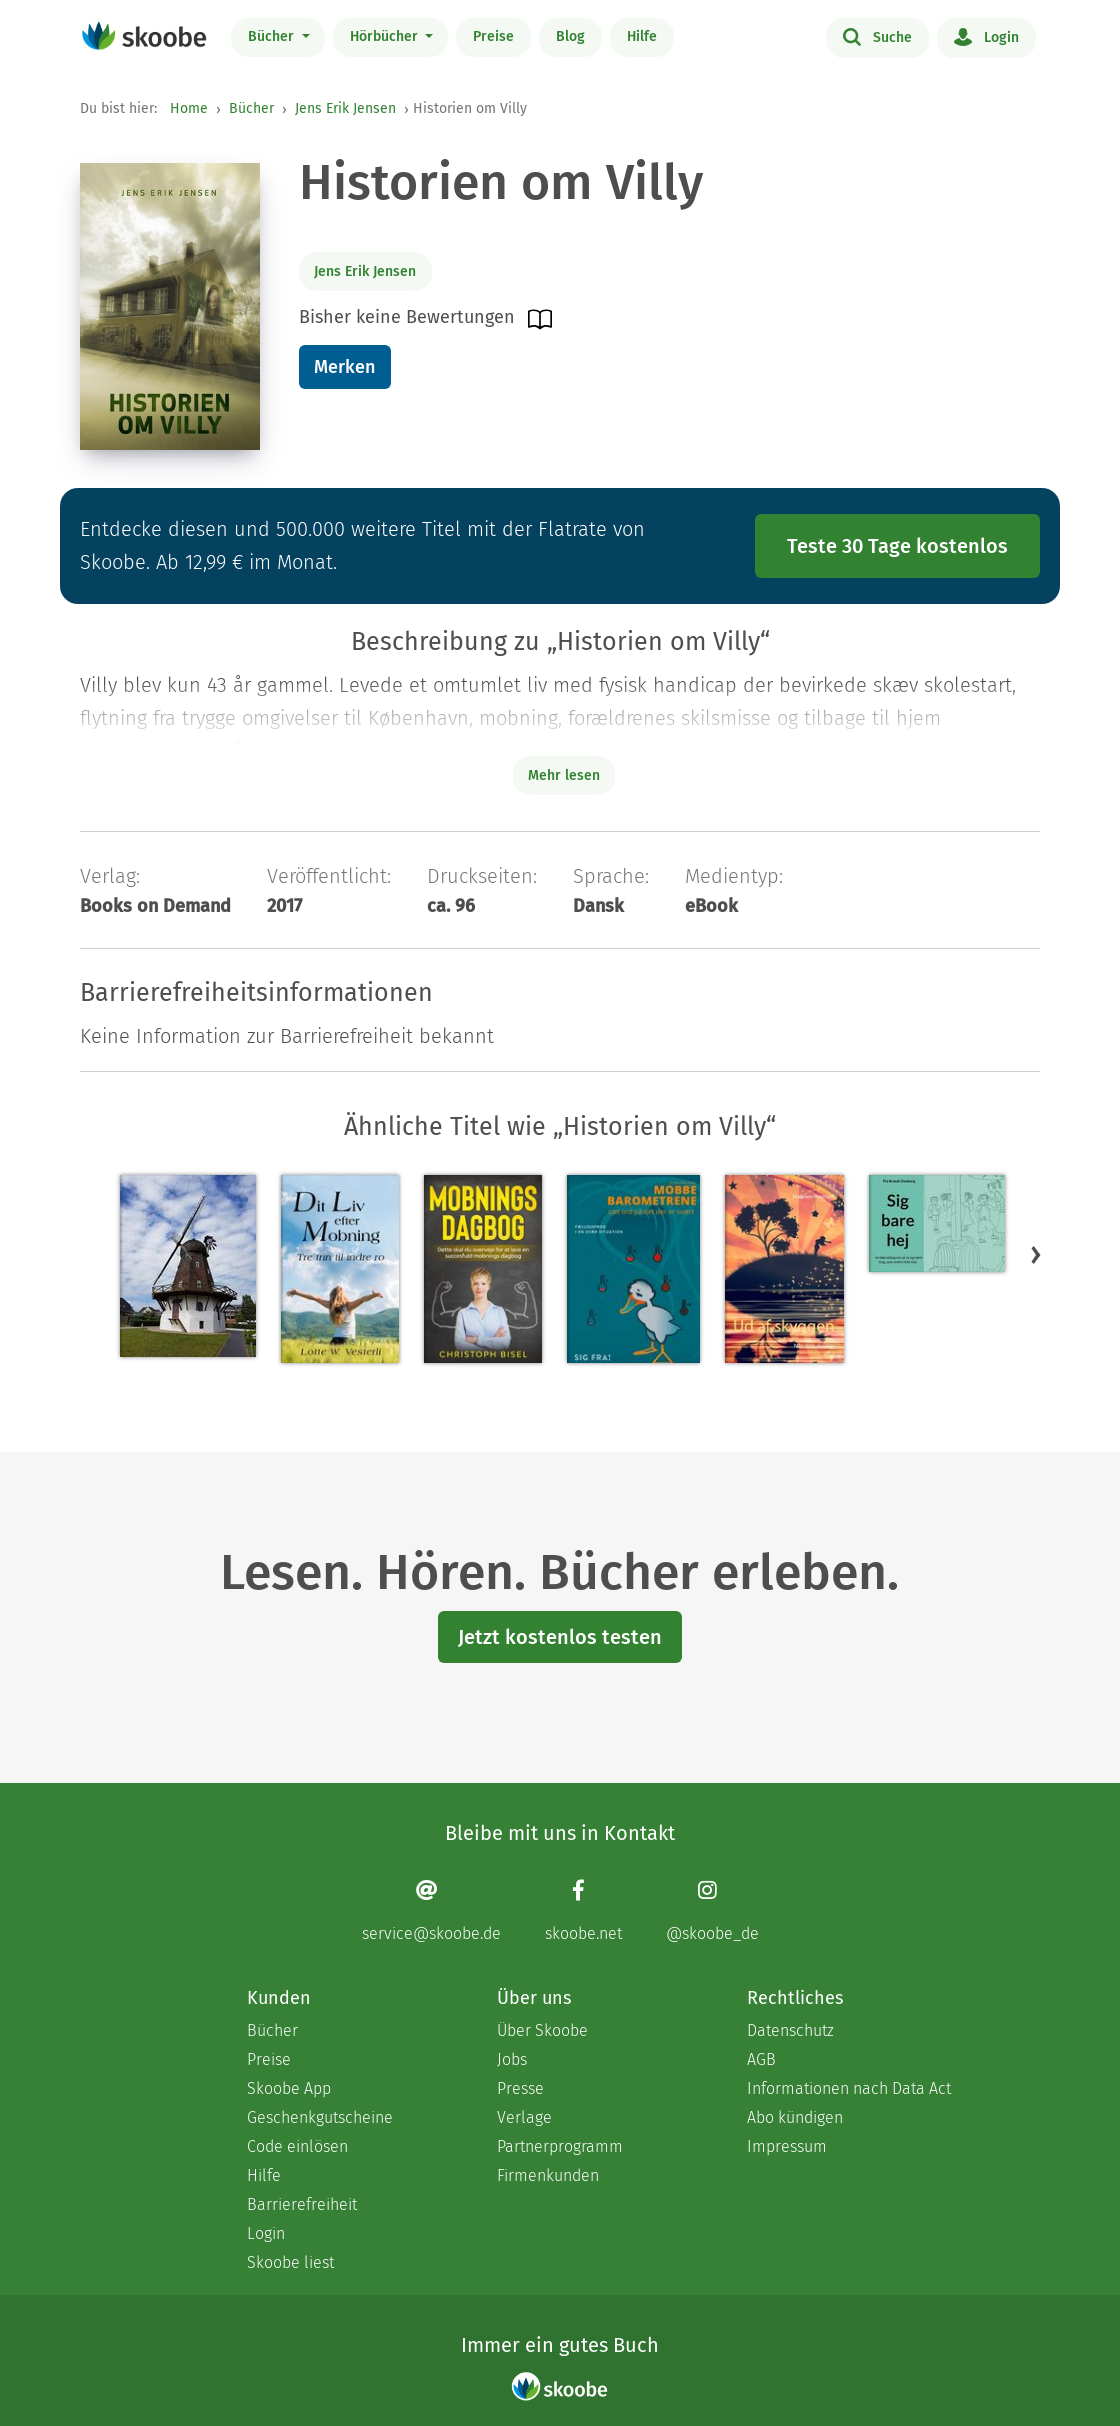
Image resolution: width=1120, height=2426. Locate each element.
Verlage (524, 2117)
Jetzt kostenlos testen (560, 1637)
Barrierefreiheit (302, 2204)
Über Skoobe (542, 2030)
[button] (1036, 1254)
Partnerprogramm (560, 2146)
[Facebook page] (583, 1910)
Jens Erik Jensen (345, 108)
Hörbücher (386, 36)
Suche (877, 36)
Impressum (787, 2146)
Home (189, 108)
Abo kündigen (795, 2117)
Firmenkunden (548, 2175)
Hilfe (642, 36)
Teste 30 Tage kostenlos (897, 546)
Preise (493, 36)
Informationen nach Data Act (849, 2088)
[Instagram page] (712, 1910)
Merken (344, 367)
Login (986, 36)
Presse (520, 2088)
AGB (761, 2059)
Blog (570, 36)
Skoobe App (289, 2088)
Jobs (512, 2059)
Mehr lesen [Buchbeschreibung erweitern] (564, 775)
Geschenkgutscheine (320, 2117)
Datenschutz (790, 2030)
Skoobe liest (290, 2262)
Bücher (273, 36)
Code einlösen (297, 2146)
